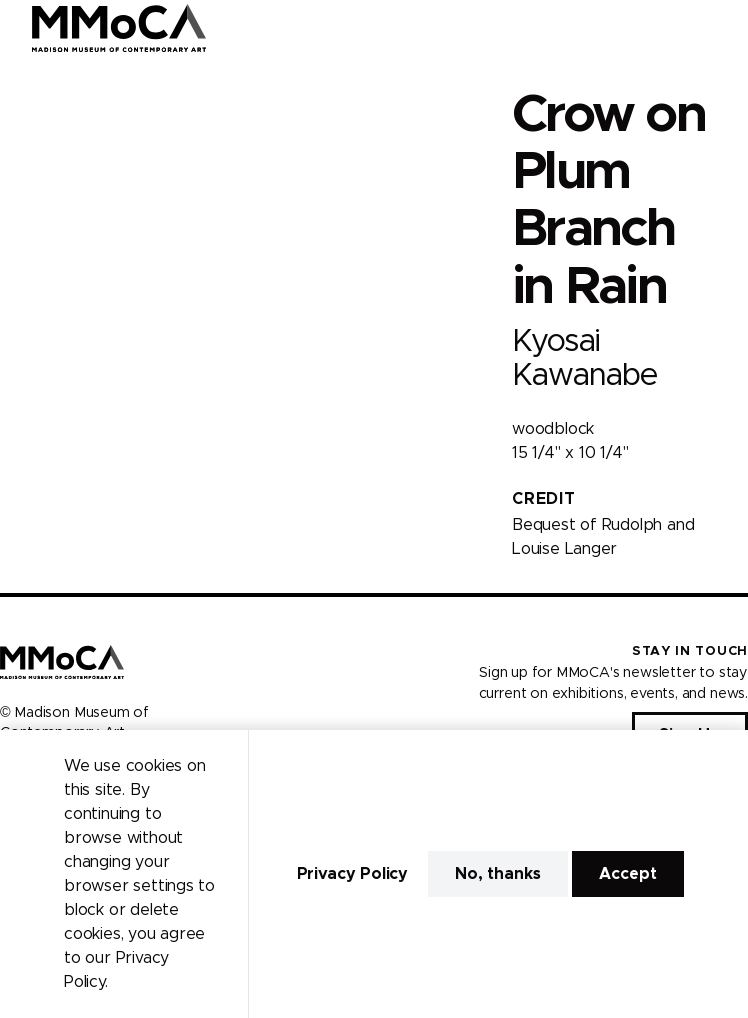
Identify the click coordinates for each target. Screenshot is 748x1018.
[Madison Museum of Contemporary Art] (119, 28)
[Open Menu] (721, 28)
